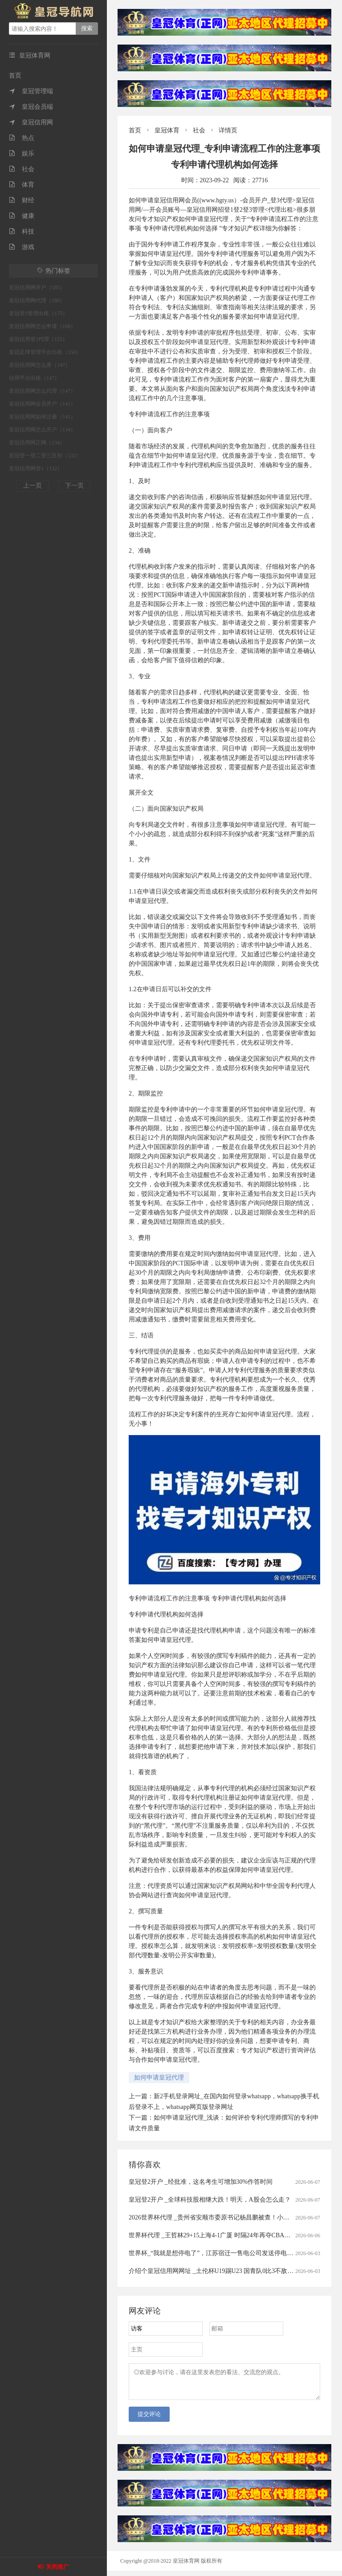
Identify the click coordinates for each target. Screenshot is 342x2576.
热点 (21, 138)
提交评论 (149, 2419)
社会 (21, 169)
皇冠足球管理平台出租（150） (45, 352)
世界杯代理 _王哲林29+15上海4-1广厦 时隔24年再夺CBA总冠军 (216, 2235)
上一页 (32, 485)
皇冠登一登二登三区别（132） (45, 455)
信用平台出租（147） (34, 378)
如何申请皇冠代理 (159, 2077)
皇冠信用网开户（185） (37, 287)
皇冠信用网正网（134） (37, 442)
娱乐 (21, 153)
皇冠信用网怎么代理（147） (42, 391)
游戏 (21, 247)
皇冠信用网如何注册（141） (42, 417)
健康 (21, 216)
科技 (21, 231)
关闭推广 (57, 2567)
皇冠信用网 (31, 122)
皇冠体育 (167, 130)
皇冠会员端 (31, 106)
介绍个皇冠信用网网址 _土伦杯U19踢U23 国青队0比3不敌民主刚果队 (223, 2271)
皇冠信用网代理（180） (37, 300)
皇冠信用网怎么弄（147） (39, 365)
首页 (15, 75)
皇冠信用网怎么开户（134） (42, 430)
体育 (21, 184)
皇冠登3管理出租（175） (38, 313)
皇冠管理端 (31, 91)
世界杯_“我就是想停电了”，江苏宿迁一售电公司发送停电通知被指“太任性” (232, 2253)
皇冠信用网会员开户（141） (42, 404)
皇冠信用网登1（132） (35, 468)
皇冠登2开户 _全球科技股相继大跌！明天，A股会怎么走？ (210, 2199)
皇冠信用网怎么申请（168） (42, 326)
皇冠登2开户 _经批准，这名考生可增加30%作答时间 (201, 2181)
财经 (21, 200)
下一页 (74, 485)
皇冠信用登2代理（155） (38, 339)
